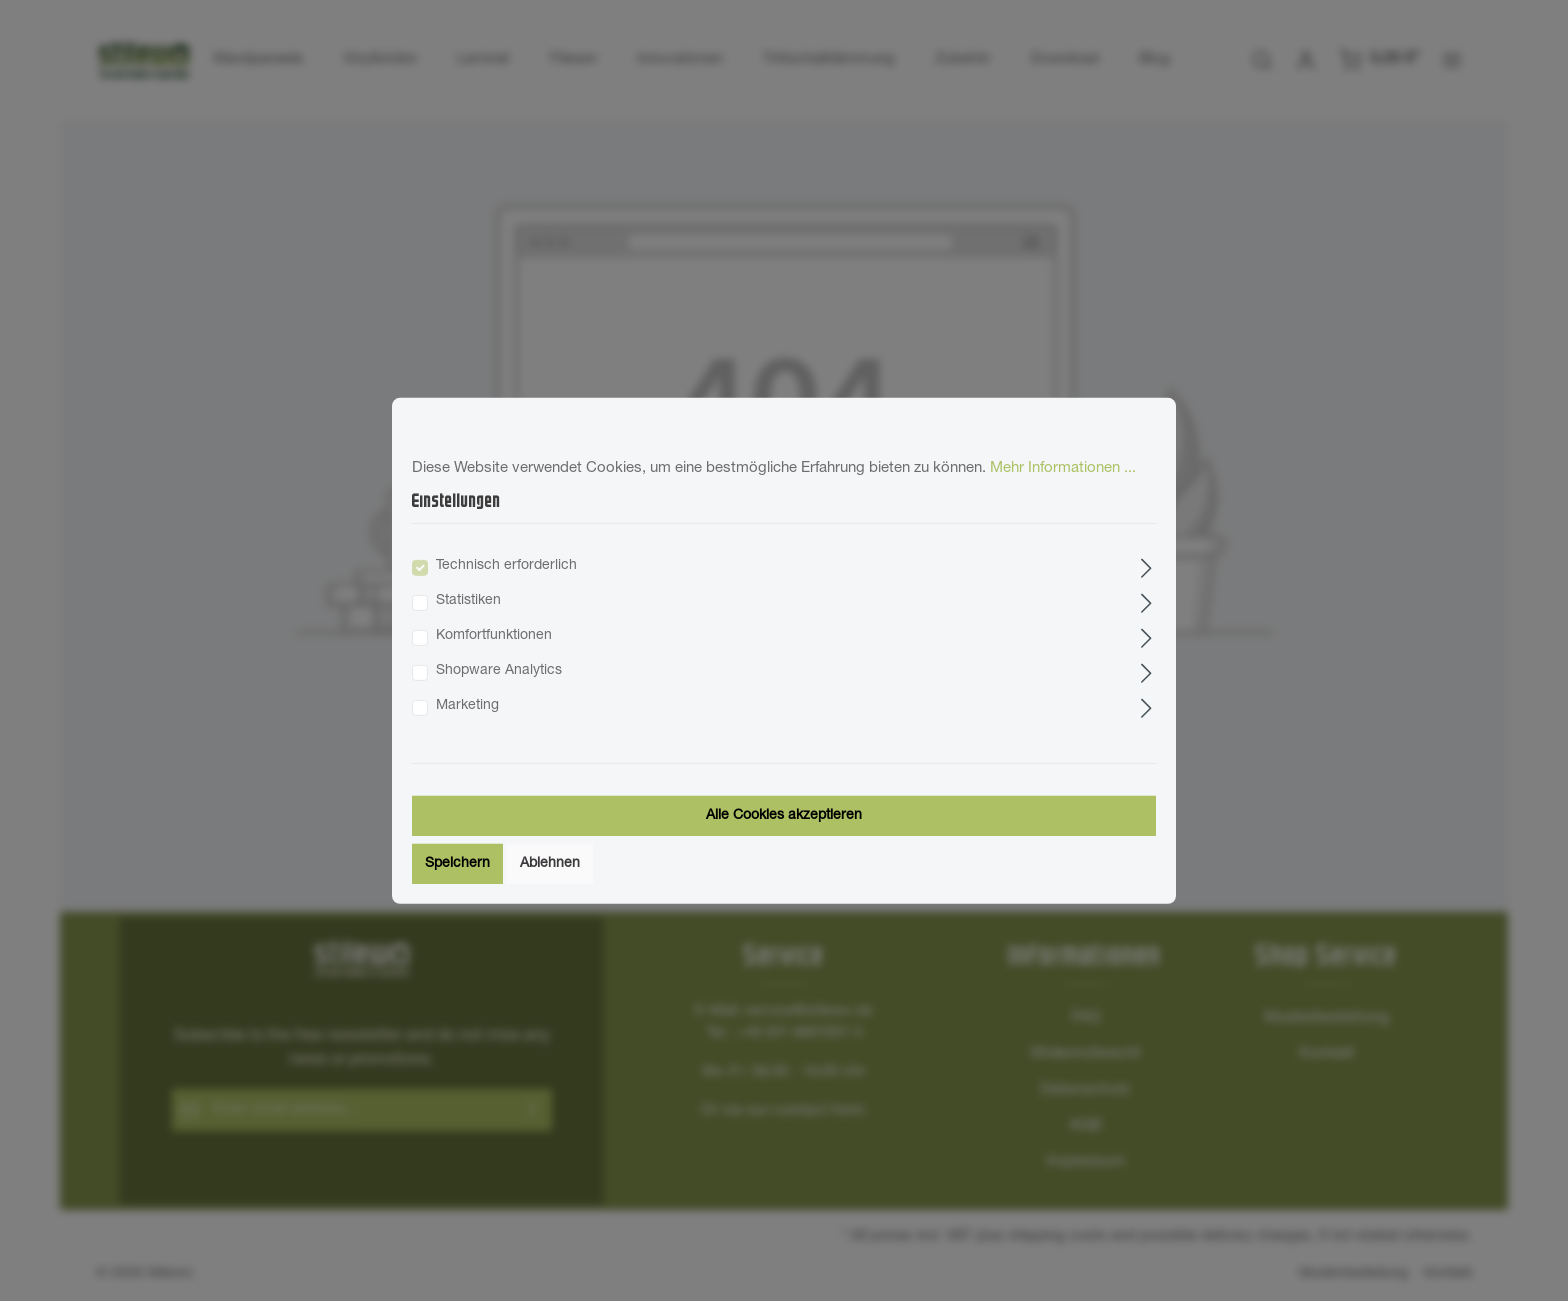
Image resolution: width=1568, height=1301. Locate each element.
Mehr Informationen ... (1063, 467)
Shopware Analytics (499, 671)
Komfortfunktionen (494, 636)
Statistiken (468, 601)
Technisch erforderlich (506, 566)
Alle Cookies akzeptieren (784, 816)
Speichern (457, 864)
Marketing (467, 706)
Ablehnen (550, 864)
